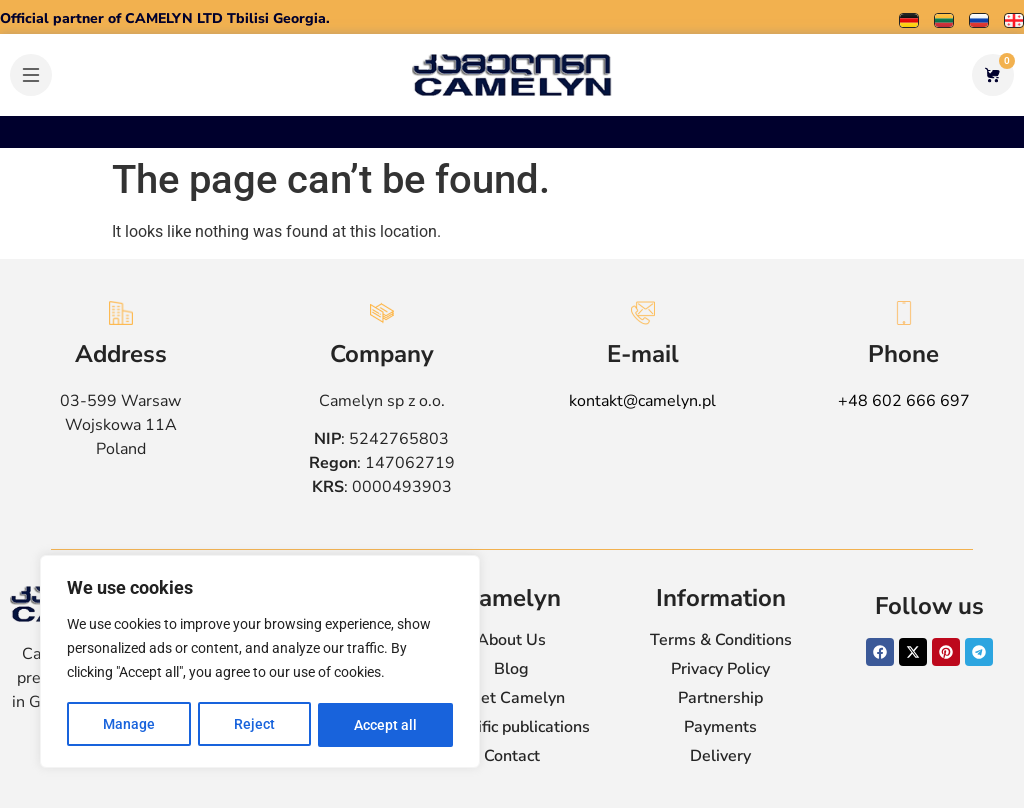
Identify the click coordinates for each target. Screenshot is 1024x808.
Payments (720, 727)
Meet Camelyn (511, 698)
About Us (511, 640)
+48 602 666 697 (904, 401)
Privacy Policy (720, 669)
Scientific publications (511, 727)
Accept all (385, 725)
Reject (254, 725)
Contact (512, 756)
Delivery (720, 756)
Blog (511, 669)
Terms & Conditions (721, 640)
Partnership (720, 698)
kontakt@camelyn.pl (642, 401)
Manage (129, 725)
